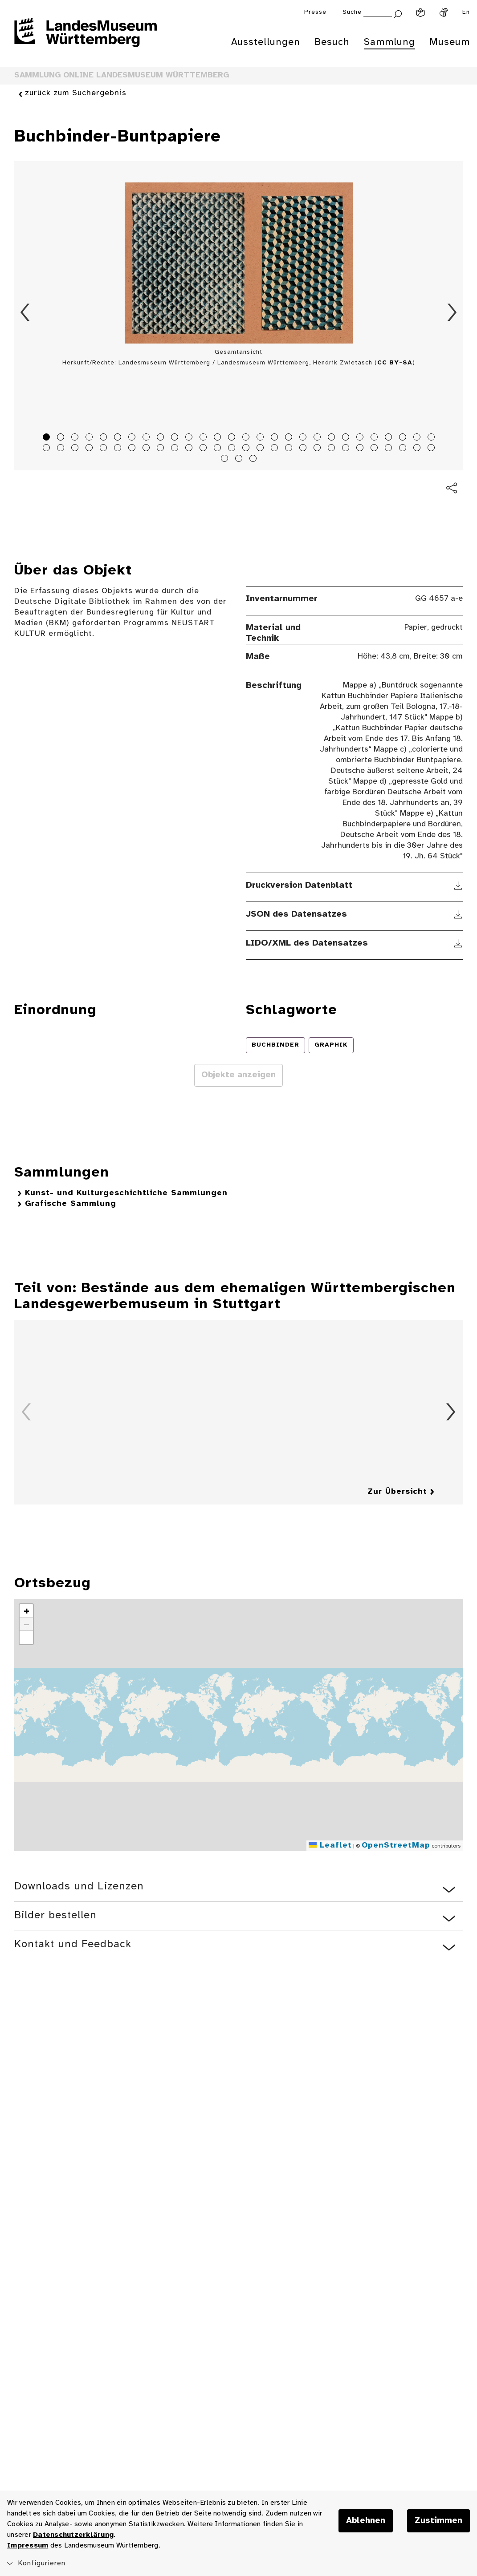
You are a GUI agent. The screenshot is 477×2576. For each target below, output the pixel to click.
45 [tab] (275, 449)
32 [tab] (90, 449)
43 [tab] (247, 449)
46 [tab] (289, 449)
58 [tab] (240, 459)
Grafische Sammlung (70, 1204)
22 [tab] (346, 438)
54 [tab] (404, 449)
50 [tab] (346, 449)
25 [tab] (389, 438)
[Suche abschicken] (398, 13)
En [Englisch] (466, 12)
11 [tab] (190, 438)
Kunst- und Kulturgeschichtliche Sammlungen (126, 1193)
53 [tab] (389, 449)
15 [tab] (247, 438)
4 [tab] (90, 438)
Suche (352, 12)
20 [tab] (318, 438)
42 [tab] (232, 449)
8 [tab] (147, 438)
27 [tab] (418, 438)
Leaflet (330, 1845)
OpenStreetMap (396, 1845)
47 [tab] (304, 449)
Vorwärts (452, 312)
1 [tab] (47, 438)
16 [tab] (261, 438)
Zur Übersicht (397, 1492)
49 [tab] (332, 449)
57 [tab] (225, 459)
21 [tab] (332, 438)
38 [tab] (175, 449)
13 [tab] (218, 438)
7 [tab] (133, 438)
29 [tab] (47, 449)
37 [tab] (161, 449)
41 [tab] (218, 449)
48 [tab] (318, 449)
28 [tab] (432, 438)
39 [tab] (190, 449)
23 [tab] (361, 438)
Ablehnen (365, 2520)
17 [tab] (275, 438)
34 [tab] (118, 449)
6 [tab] (118, 438)
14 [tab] (232, 438)
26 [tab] (404, 438)
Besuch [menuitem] (332, 42)
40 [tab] (204, 449)
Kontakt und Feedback (72, 1944)
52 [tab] (375, 449)
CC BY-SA (394, 363)
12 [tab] (204, 438)
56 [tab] (432, 449)
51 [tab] (361, 449)
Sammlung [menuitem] (389, 42)
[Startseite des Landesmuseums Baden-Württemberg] (85, 38)
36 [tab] (147, 449)
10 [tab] (175, 438)
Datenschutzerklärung (73, 2535)
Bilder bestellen (55, 1915)
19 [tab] (304, 438)
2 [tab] (61, 438)
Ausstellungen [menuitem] (265, 42)
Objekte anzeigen (238, 1075)
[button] (26, 1611)
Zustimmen (438, 2520)
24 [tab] (375, 438)
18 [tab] (289, 438)
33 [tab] (104, 449)
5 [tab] (104, 438)
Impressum (27, 2545)
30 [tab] (61, 449)
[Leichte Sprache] (420, 12)
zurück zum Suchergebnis (75, 93)
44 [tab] (261, 449)
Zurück (25, 312)
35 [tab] (133, 449)
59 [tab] (254, 459)
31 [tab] (76, 449)
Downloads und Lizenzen (79, 1886)
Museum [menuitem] (449, 42)
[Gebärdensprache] (443, 12)
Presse (315, 12)
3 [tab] (76, 438)
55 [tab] (418, 449)
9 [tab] (161, 438)
